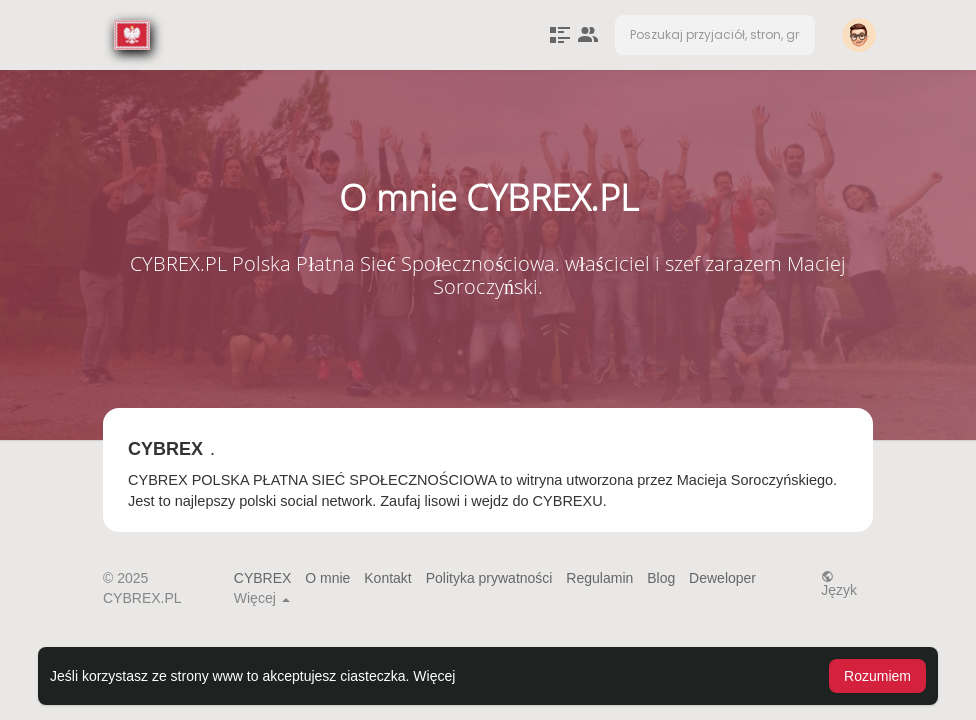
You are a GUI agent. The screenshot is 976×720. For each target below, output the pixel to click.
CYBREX (263, 578)
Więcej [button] (434, 676)
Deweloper (722, 578)
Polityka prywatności (489, 578)
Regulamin (599, 578)
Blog (661, 578)
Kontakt (387, 578)
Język (839, 583)
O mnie (327, 578)
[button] (715, 35)
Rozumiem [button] (877, 676)
